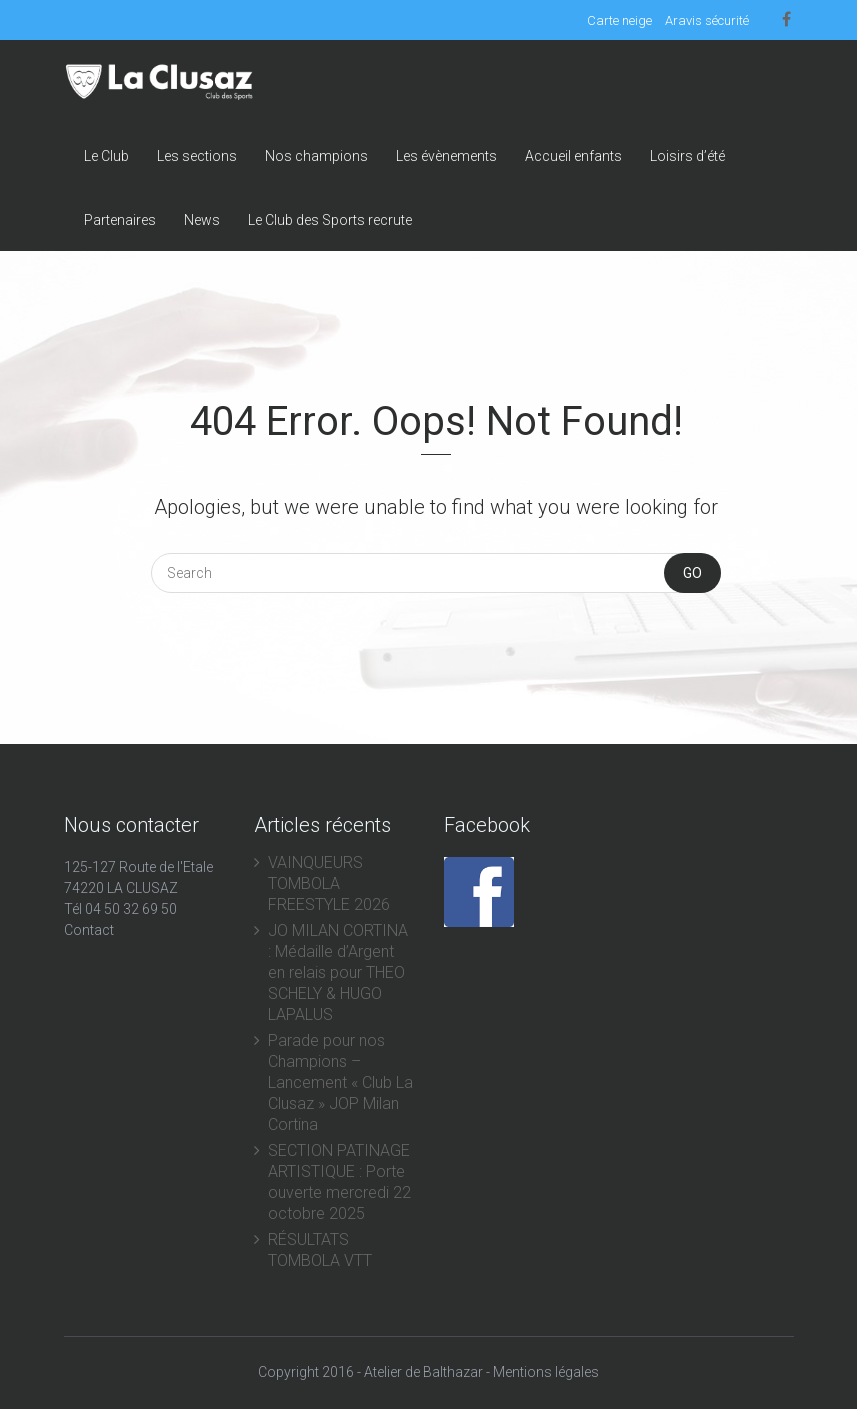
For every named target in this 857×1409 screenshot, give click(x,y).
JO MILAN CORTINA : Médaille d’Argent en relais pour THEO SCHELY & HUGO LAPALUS (338, 972)
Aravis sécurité (707, 20)
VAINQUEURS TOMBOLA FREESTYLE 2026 (329, 883)
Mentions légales (546, 1372)
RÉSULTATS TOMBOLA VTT (320, 1250)
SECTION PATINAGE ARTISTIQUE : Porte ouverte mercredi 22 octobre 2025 (339, 1182)
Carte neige (619, 20)
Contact (89, 930)
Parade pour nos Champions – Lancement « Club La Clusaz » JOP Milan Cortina (340, 1082)
